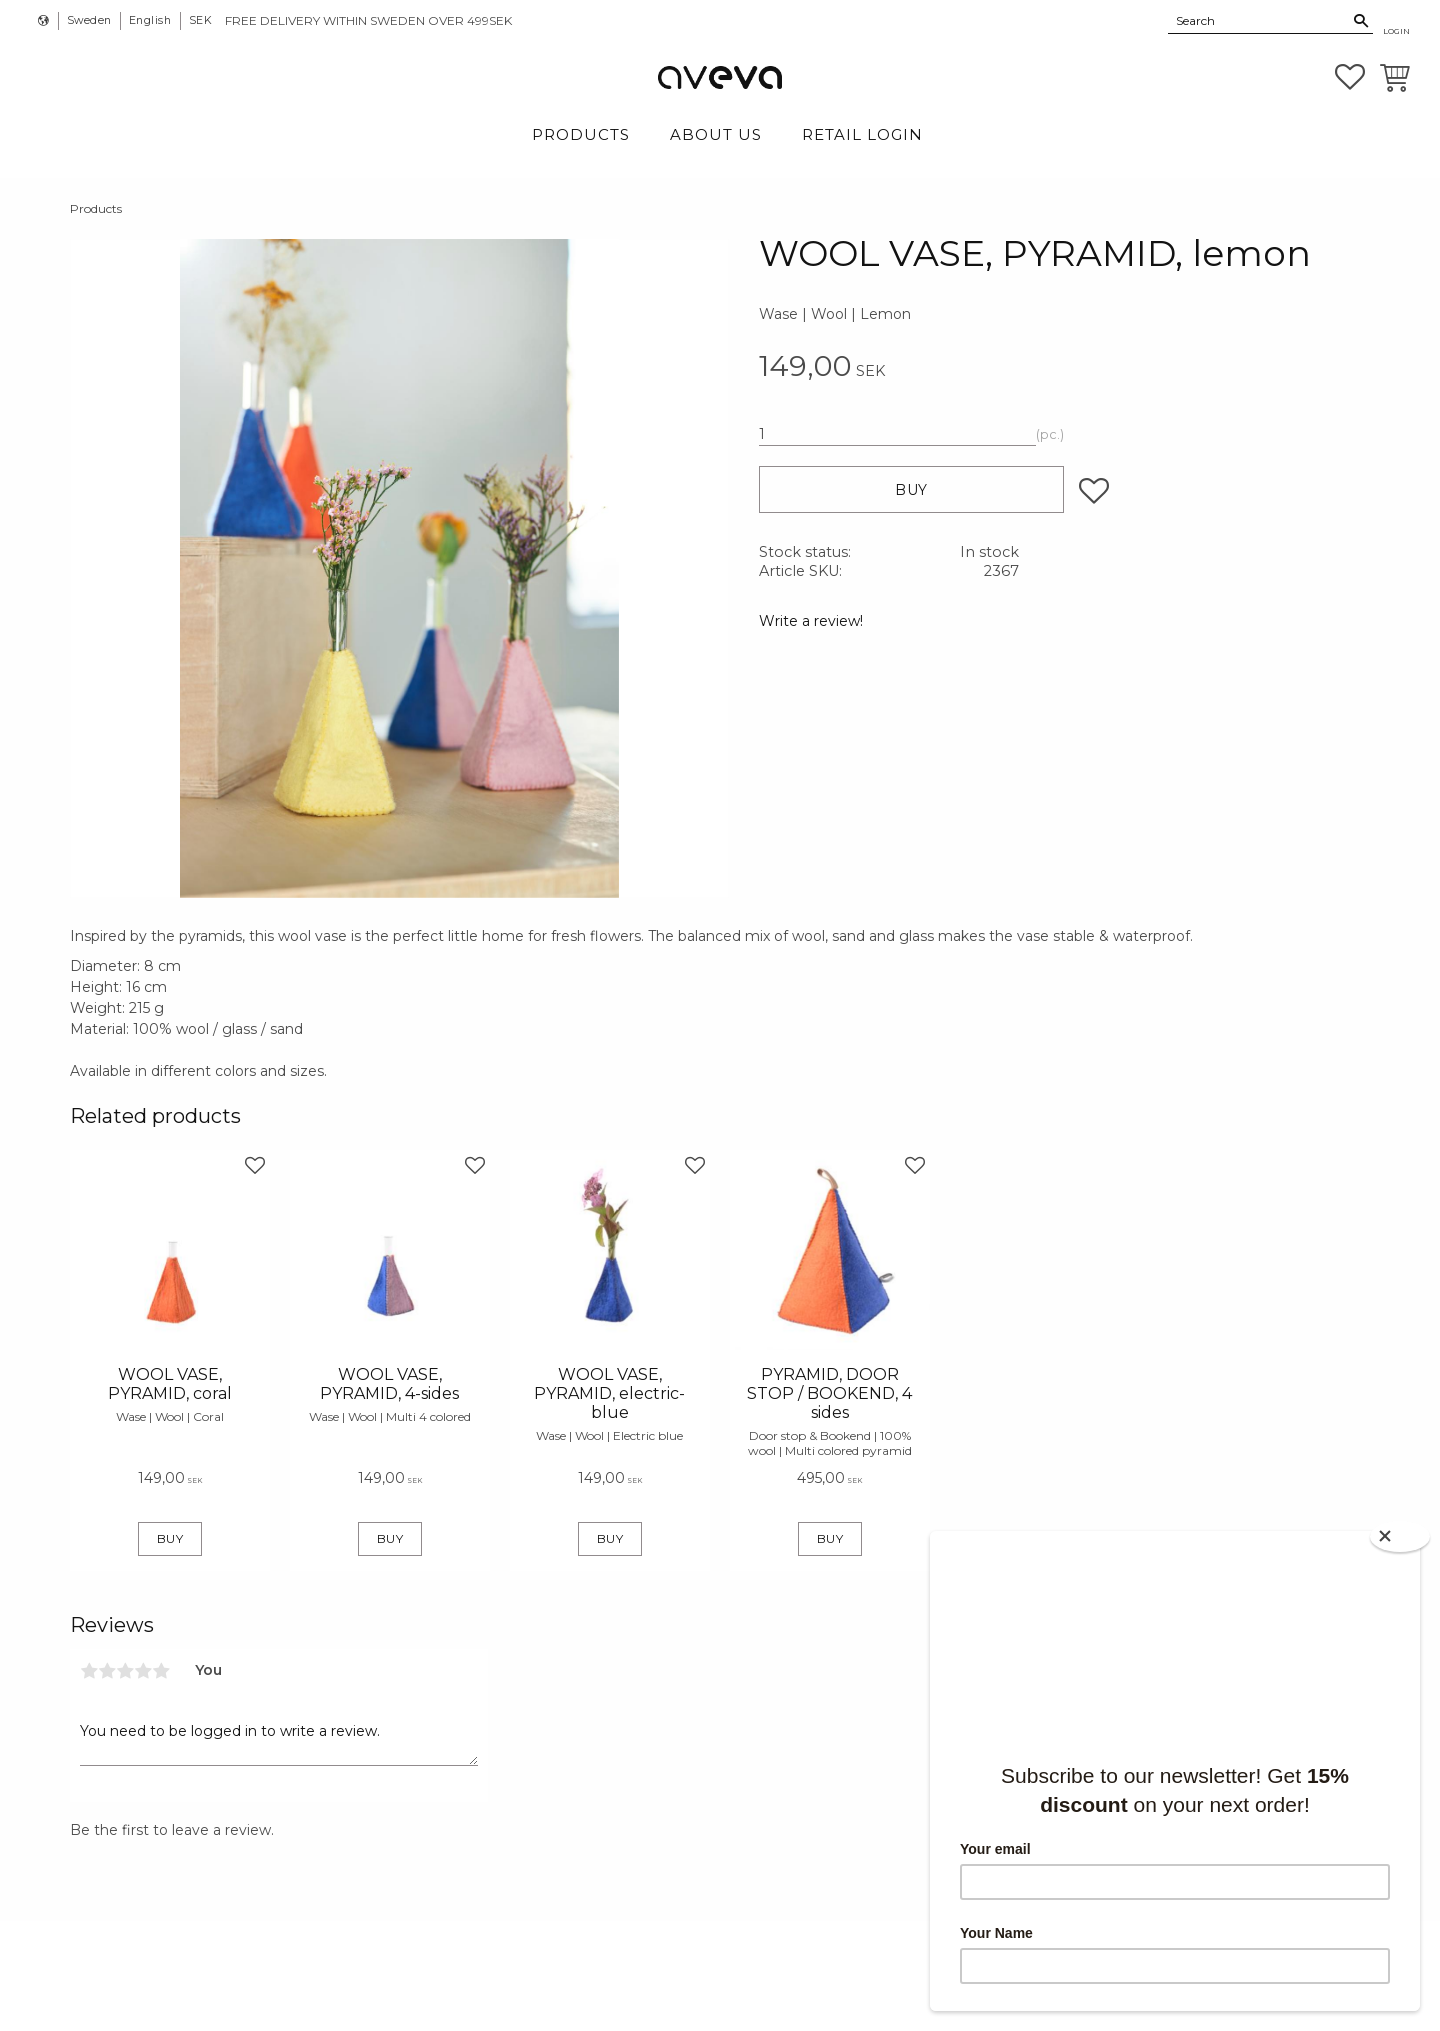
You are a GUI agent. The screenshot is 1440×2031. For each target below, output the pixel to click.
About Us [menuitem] (716, 134)
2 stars (107, 1671)
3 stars (125, 1671)
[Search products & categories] (1259, 20)
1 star (89, 1671)
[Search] (1361, 21)
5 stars (161, 1671)
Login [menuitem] (1396, 31)
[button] (1350, 77)
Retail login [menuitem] (862, 134)
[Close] (1400, 1536)
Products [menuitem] (581, 134)
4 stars (143, 1671)
